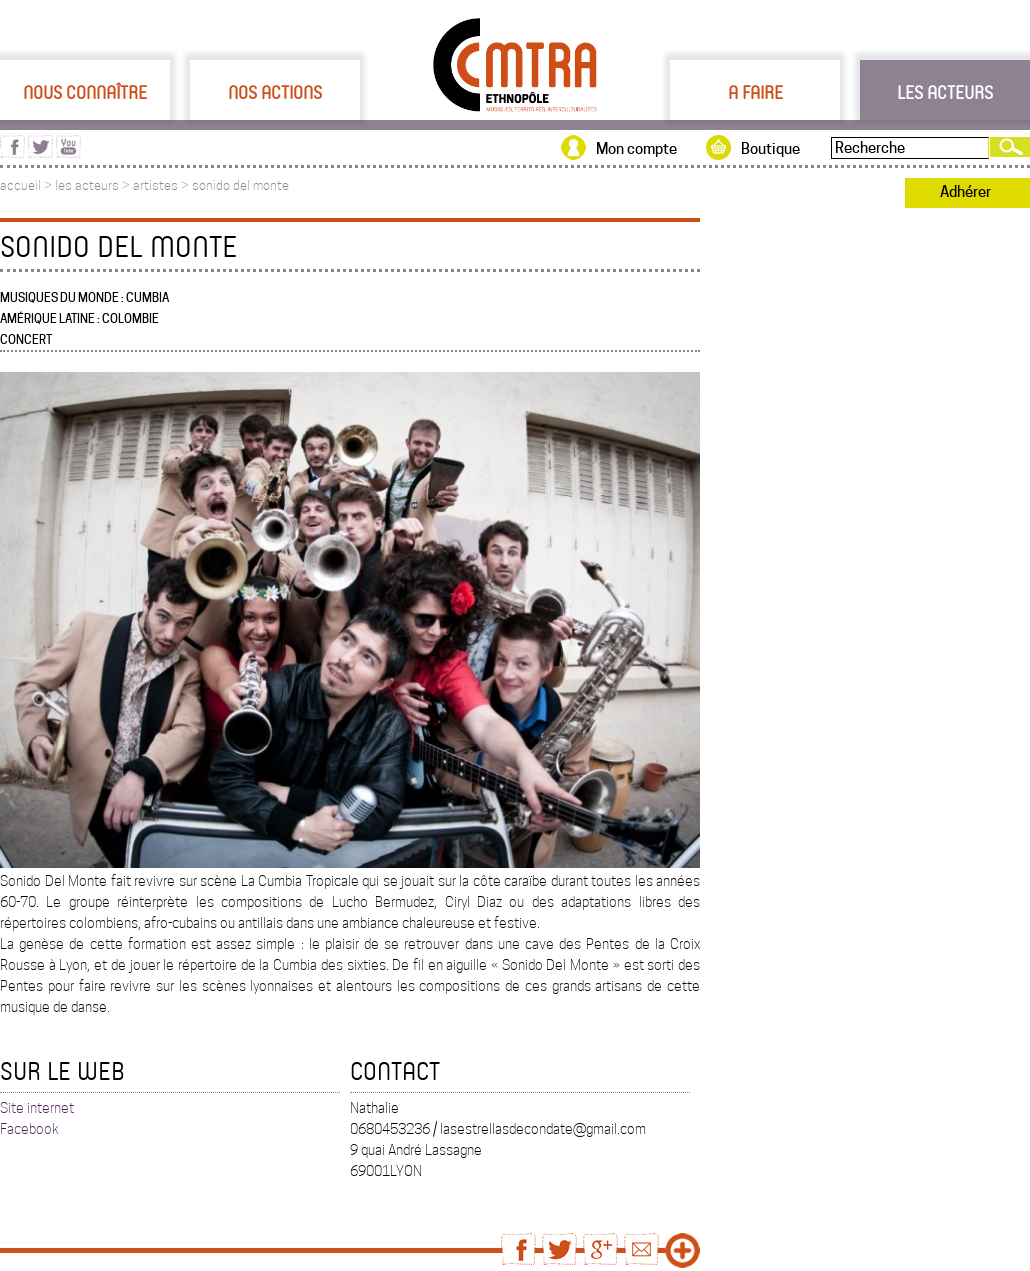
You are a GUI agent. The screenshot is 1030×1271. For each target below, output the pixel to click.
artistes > (162, 185)
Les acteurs (945, 92)
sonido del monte (240, 185)
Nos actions (275, 92)
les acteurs (87, 185)
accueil (20, 185)
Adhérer (965, 192)
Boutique (770, 149)
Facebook (29, 1129)
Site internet (37, 1108)
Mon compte (636, 149)
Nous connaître (85, 92)
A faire (755, 92)
